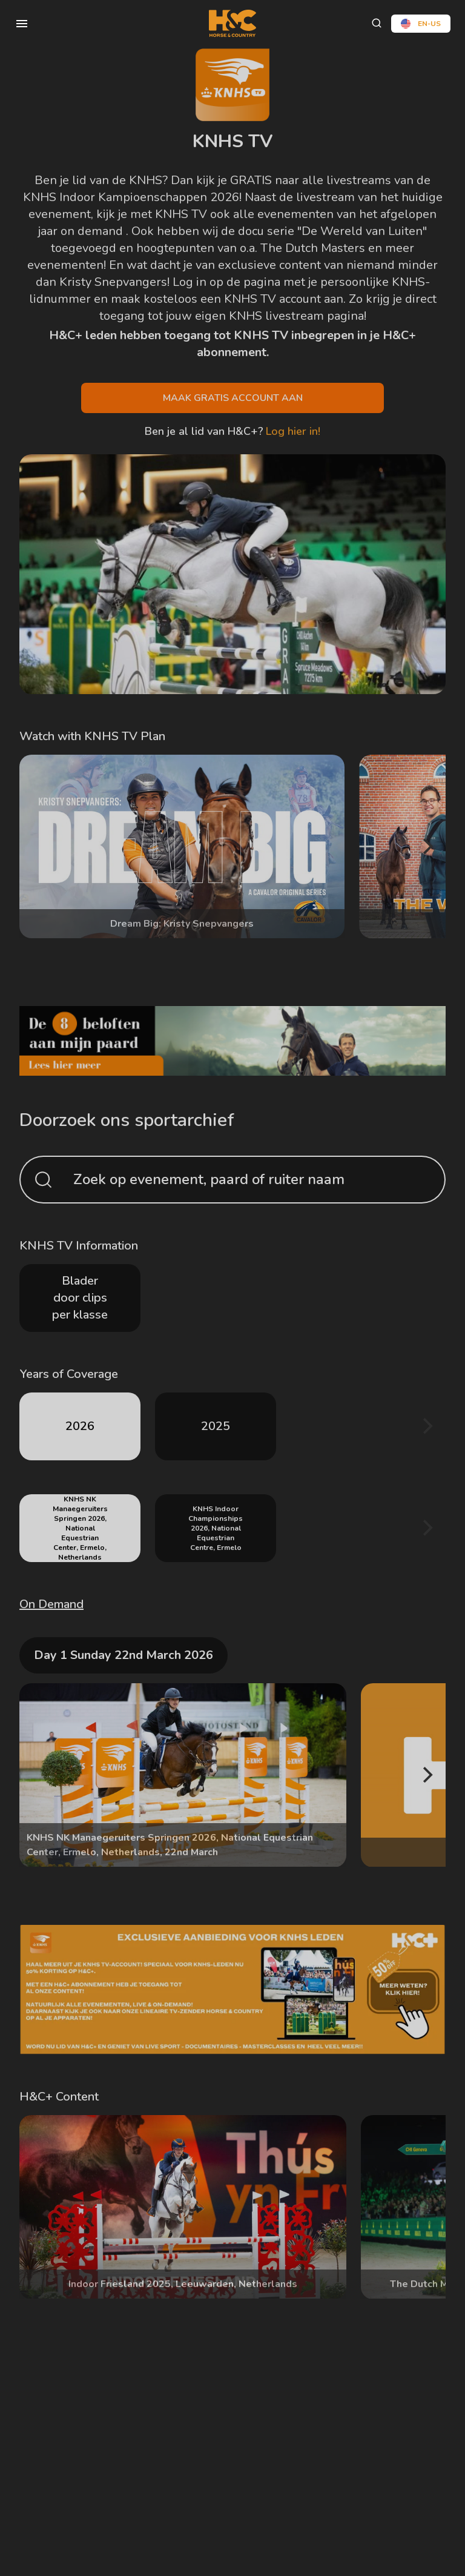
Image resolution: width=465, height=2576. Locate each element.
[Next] (426, 846)
